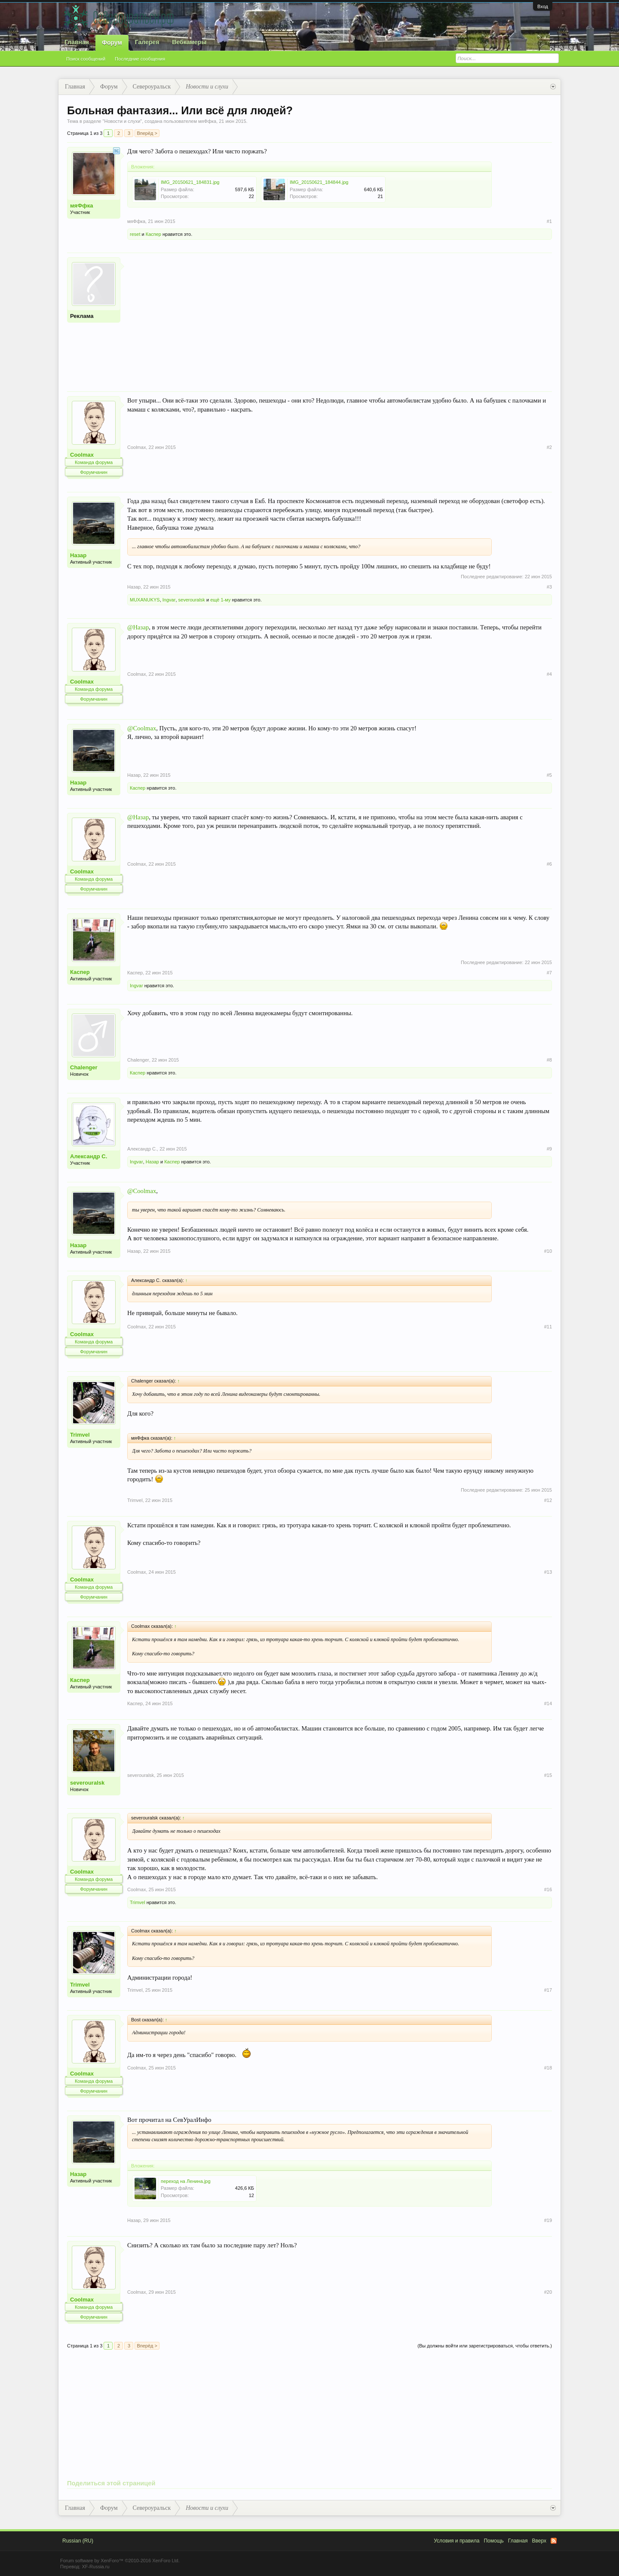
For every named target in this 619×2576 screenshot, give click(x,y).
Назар (78, 555)
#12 (548, 1500)
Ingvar (169, 599)
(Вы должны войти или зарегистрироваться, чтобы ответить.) (484, 2345)
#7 (549, 972)
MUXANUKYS (145, 599)
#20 (548, 2292)
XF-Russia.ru (95, 2566)
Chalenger (84, 1067)
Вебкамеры (189, 42)
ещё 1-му (220, 599)
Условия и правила (456, 2541)
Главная (76, 42)
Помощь (493, 2541)
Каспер (153, 234)
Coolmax (82, 455)
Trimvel (80, 1434)
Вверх (539, 2541)
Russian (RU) (77, 2541)
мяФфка (207, 121)
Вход (542, 6)
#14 (548, 1703)
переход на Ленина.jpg (186, 2181)
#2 (549, 447)
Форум (112, 42)
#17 (548, 1990)
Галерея (147, 42)
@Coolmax (141, 728)
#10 (548, 1251)
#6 (549, 864)
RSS (554, 2541)
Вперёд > (147, 133)
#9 (549, 1148)
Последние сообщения (140, 58)
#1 (549, 221)
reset (135, 234)
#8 (549, 1059)
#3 (549, 586)
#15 (548, 1775)
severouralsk (191, 599)
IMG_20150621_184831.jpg (190, 182)
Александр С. (88, 1156)
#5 (549, 775)
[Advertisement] (339, 317)
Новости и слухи (122, 121)
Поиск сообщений (85, 58)
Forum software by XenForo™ (120, 2560)
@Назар (138, 627)
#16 (548, 1889)
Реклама (81, 316)
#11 (548, 1326)
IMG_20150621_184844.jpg (319, 182)
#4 (549, 674)
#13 (548, 1572)
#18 (548, 2067)
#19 (548, 2220)
